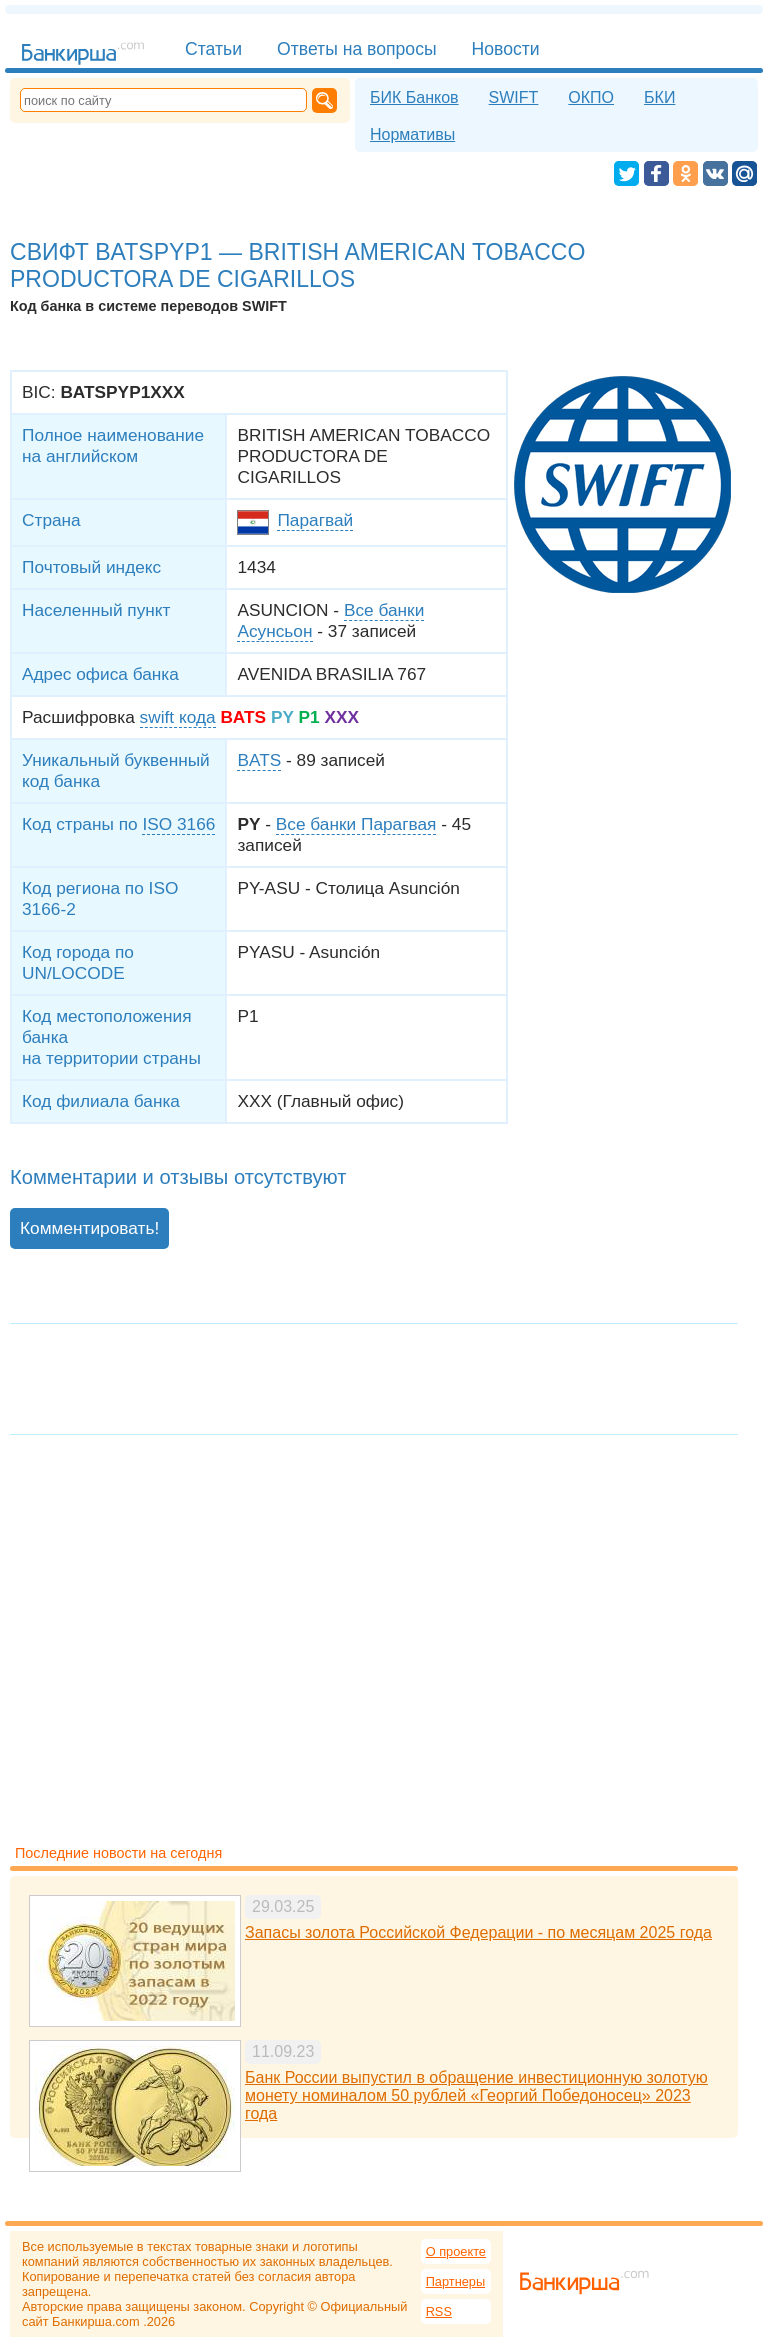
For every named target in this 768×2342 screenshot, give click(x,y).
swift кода (178, 717)
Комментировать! (89, 1228)
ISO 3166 (178, 824)
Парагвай (315, 520)
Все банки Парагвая (356, 824)
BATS (259, 760)
